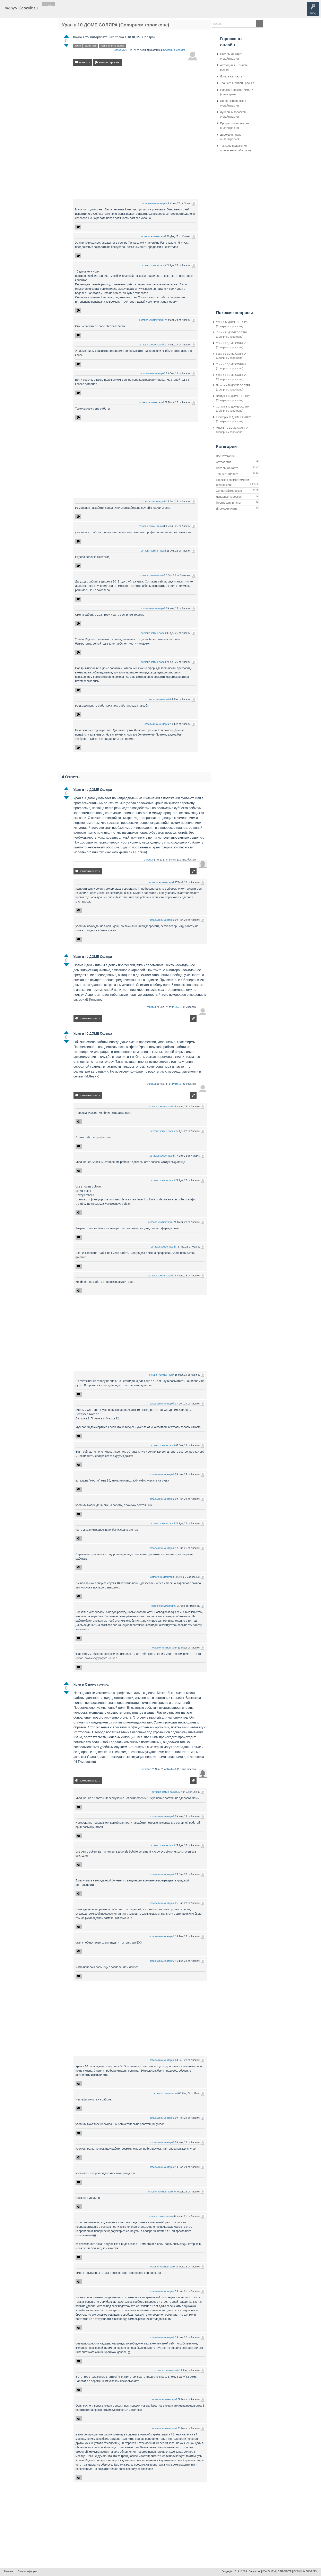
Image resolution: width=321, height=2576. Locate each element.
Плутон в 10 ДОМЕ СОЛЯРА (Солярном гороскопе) (233, 387)
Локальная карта (231, 76)
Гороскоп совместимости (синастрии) (236, 92)
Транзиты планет (227, 474)
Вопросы (62, 11)
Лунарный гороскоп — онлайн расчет (234, 114)
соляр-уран (91, 45)
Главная (48, 11)
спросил (119, 50)
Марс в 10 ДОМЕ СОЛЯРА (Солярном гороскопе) (232, 430)
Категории (89, 11)
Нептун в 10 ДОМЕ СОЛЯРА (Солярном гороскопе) (233, 398)
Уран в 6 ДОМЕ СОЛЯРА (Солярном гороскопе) (231, 377)
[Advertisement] (135, 104)
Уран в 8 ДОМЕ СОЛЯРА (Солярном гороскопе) (231, 356)
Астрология (223, 462)
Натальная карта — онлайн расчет (233, 56)
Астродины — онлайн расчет (234, 67)
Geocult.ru (255, 2571)
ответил (148, 859)
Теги (75, 11)
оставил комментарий (154, 203)
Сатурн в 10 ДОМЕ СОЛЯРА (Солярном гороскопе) (233, 408)
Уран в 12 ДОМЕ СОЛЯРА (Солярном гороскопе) (232, 324)
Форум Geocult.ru (21, 8)
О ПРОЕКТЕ (285, 2571)
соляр (78, 45)
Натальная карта (227, 468)
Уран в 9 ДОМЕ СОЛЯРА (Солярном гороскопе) (231, 345)
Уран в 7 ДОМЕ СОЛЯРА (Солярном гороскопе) (231, 366)
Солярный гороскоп (174, 50)
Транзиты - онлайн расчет (237, 83)
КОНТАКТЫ (269, 2571)
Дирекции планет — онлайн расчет (233, 137)
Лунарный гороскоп (229, 496)
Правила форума (27, 2571)
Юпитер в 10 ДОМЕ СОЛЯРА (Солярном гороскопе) (233, 419)
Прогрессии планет (228, 502)
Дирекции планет (227, 508)
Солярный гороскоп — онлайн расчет (235, 103)
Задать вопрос (108, 11)
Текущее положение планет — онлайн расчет (236, 148)
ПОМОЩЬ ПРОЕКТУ (305, 2571)
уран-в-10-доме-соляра (112, 45)
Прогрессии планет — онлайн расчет (234, 125)
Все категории (225, 456)
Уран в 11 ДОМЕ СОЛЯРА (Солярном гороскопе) (232, 334)
